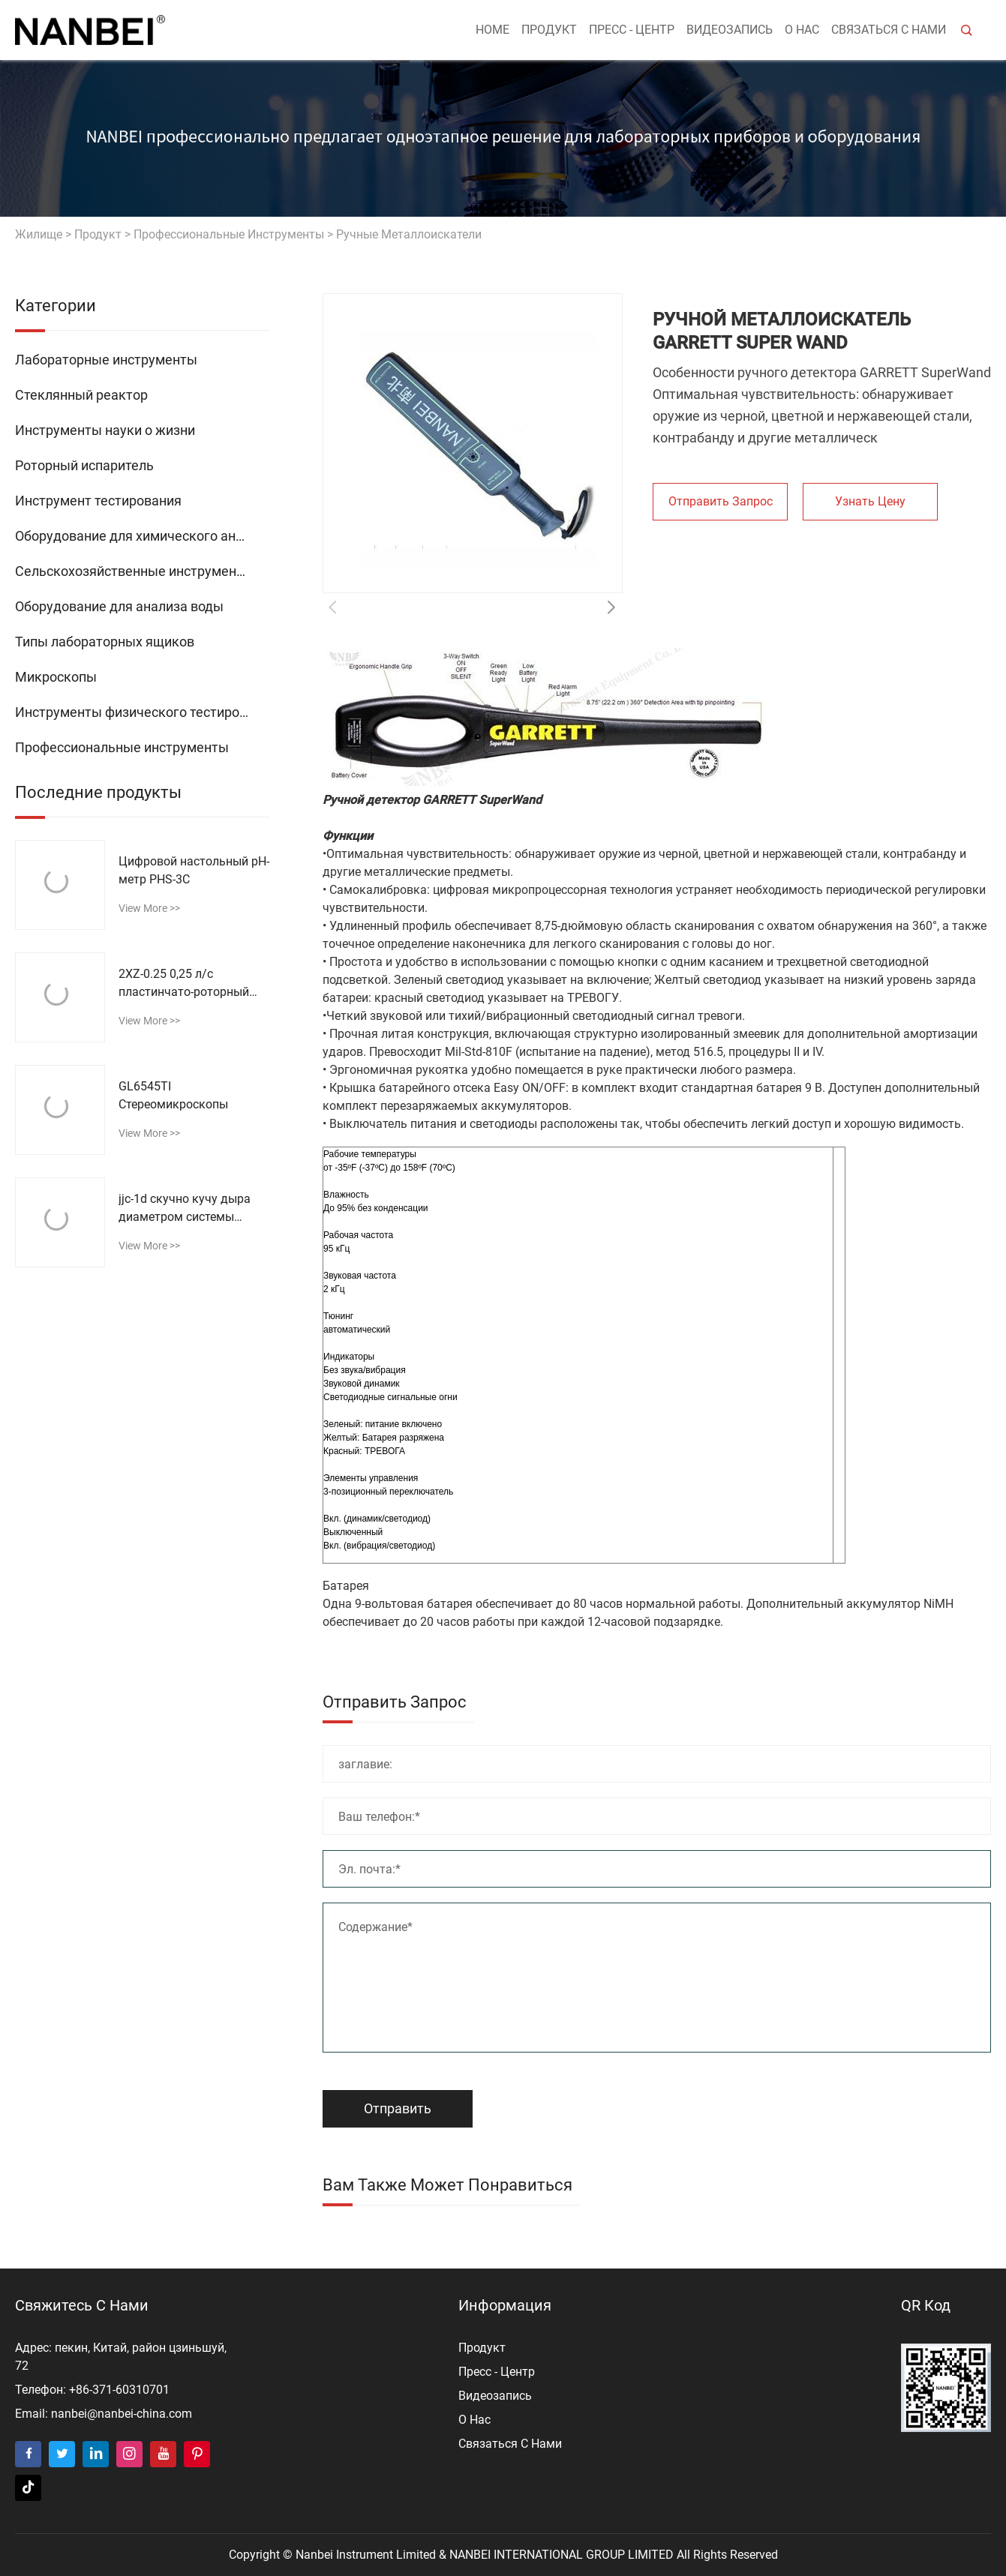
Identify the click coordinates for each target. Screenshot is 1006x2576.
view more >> (149, 908)
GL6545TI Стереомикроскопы (173, 1095)
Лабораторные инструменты (106, 359)
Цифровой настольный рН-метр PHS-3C (194, 870)
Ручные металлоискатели (409, 234)
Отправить (397, 2108)
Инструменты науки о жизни (105, 430)
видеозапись (729, 29)
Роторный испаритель (84, 465)
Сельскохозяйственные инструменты (134, 571)
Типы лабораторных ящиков (104, 641)
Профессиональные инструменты (229, 234)
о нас (802, 29)
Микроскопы (56, 677)
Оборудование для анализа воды (119, 606)
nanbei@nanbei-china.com (121, 2414)
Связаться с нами (888, 29)
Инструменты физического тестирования (142, 712)
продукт (549, 29)
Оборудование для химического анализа (142, 536)
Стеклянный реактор (81, 395)
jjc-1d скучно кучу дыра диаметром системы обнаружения (185, 1209)
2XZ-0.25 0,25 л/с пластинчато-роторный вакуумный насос (184, 984)
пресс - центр (631, 29)
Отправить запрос (720, 501)
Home (492, 29)
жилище (38, 234)
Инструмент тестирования (98, 500)
